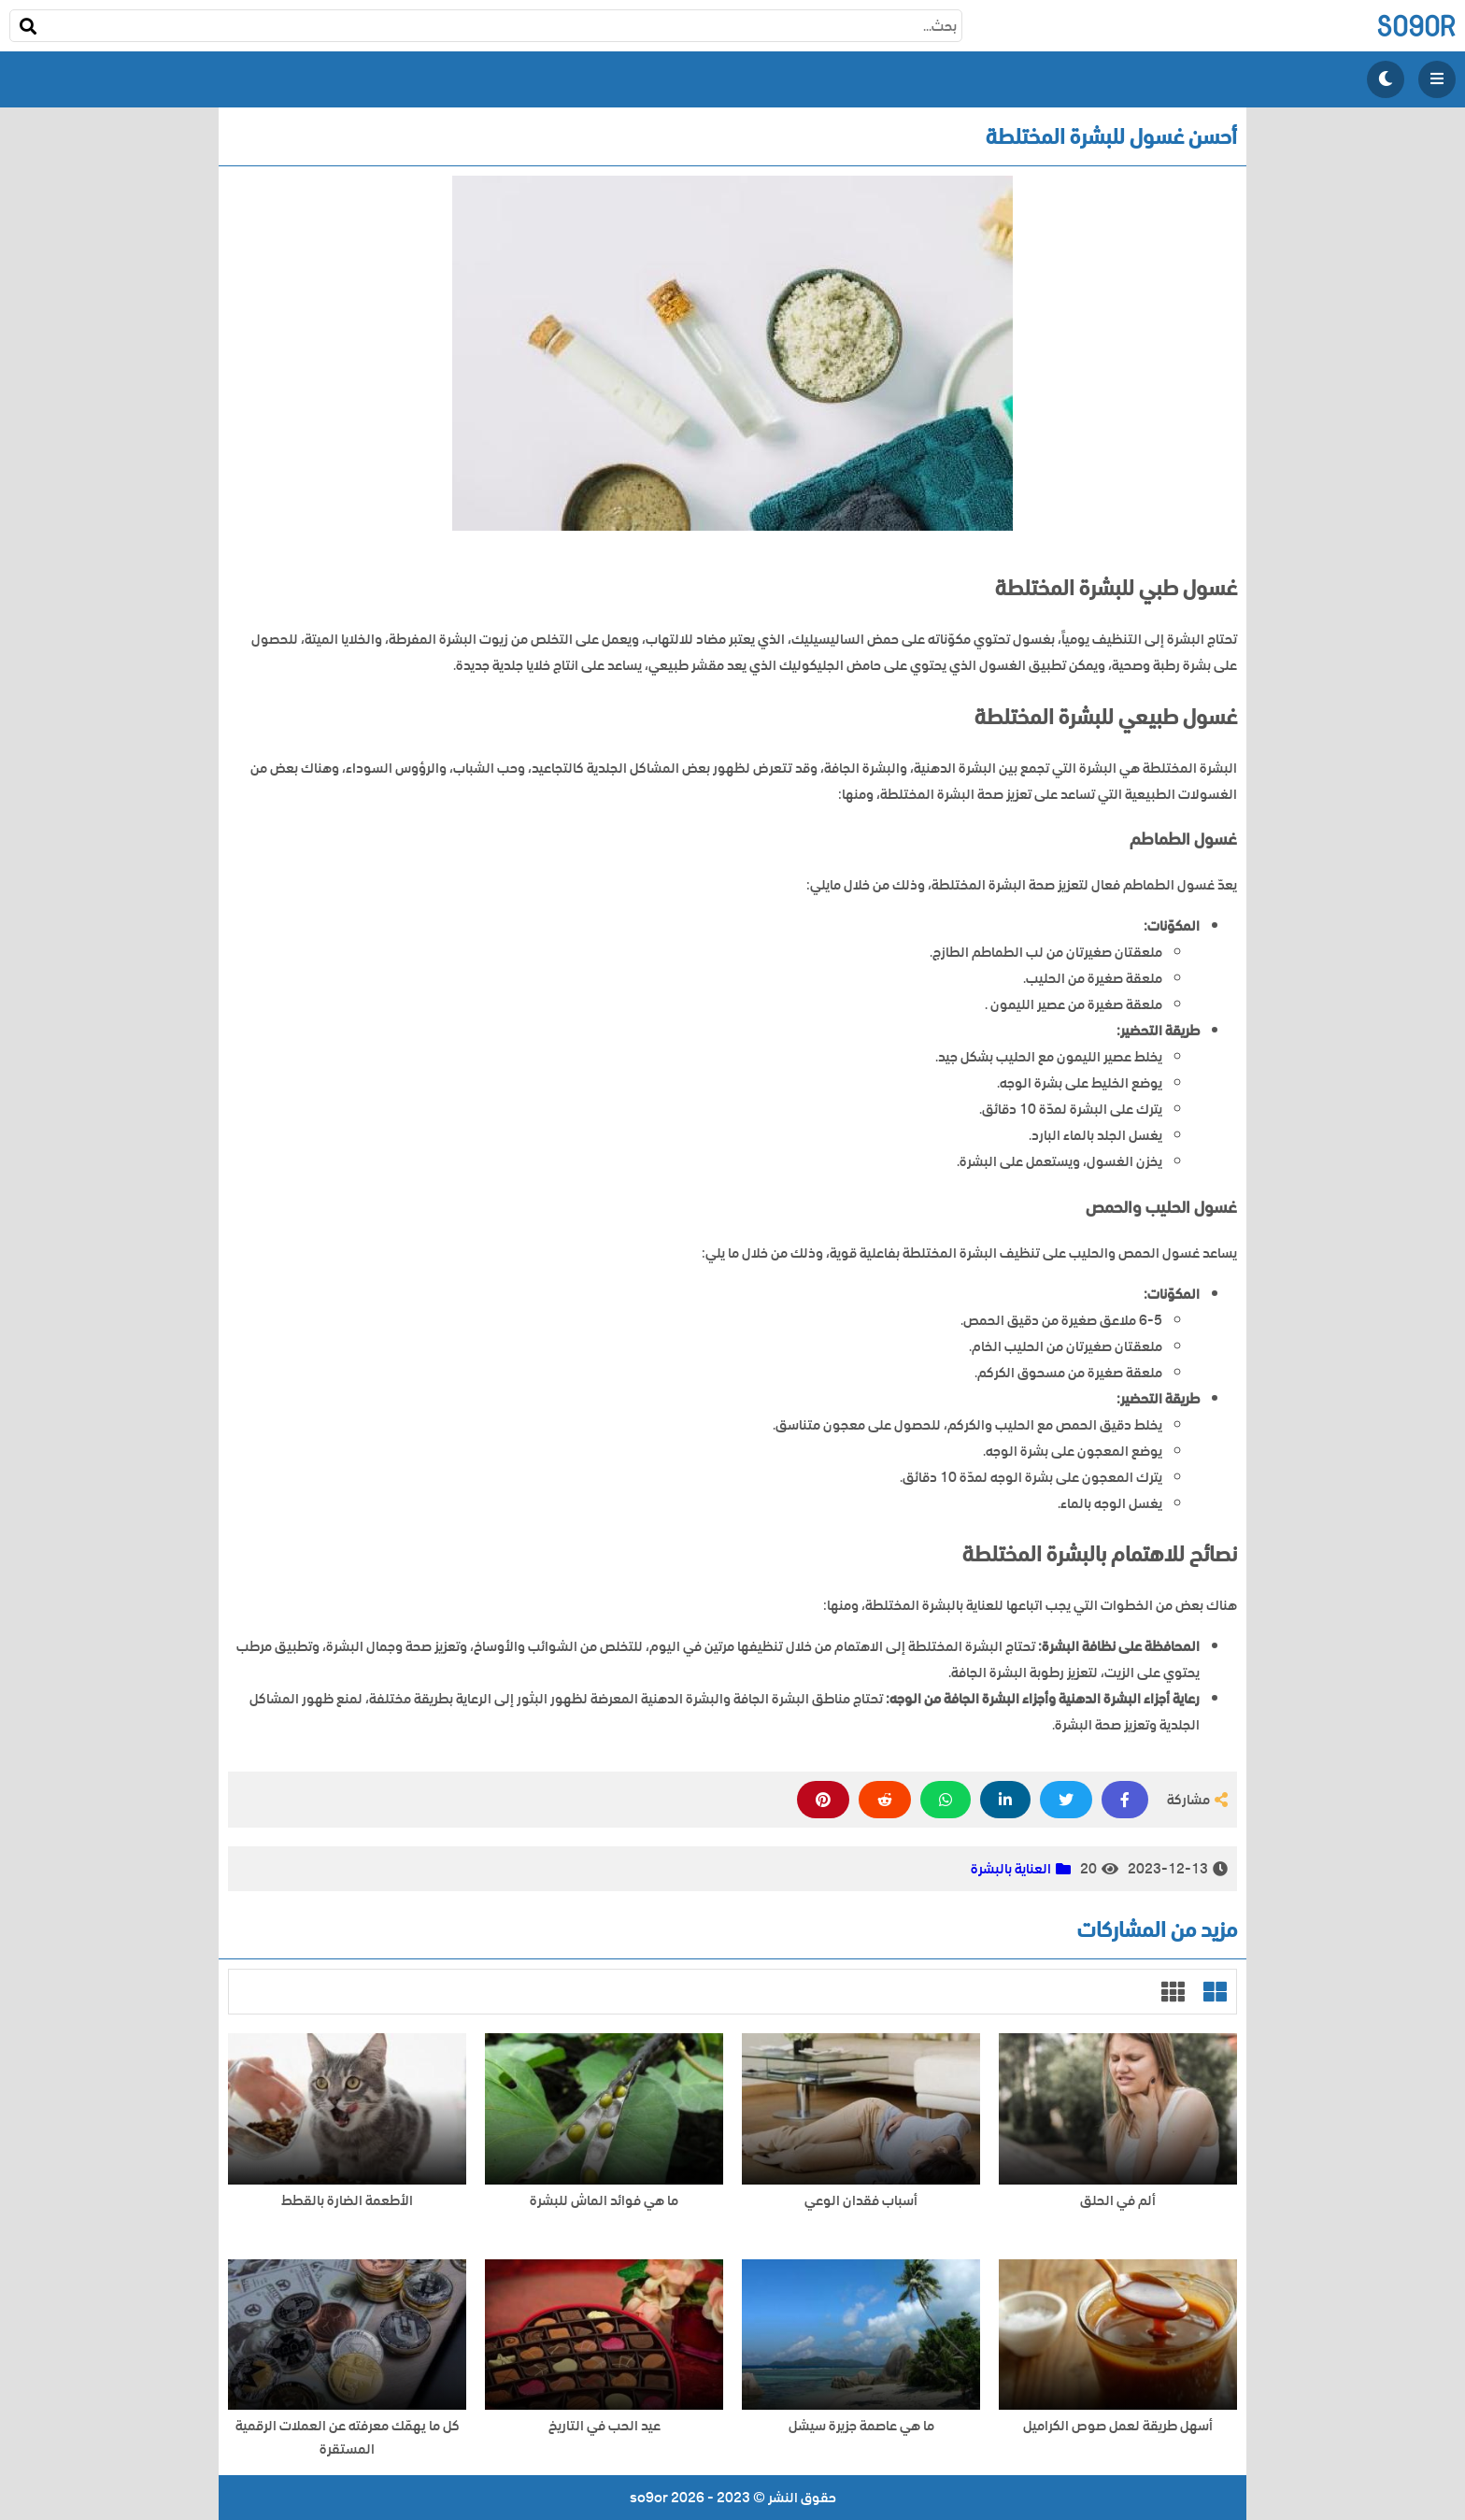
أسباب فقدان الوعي (860, 2201)
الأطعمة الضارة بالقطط (347, 2201)
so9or (1416, 25)
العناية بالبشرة (1011, 1869)
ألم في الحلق (1118, 2201)
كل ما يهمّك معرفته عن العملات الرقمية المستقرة (347, 2437)
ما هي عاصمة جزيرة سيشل (861, 2426)
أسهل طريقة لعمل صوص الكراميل (1118, 2426)
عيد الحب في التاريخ (604, 2426)
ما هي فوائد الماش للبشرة (604, 2201)
